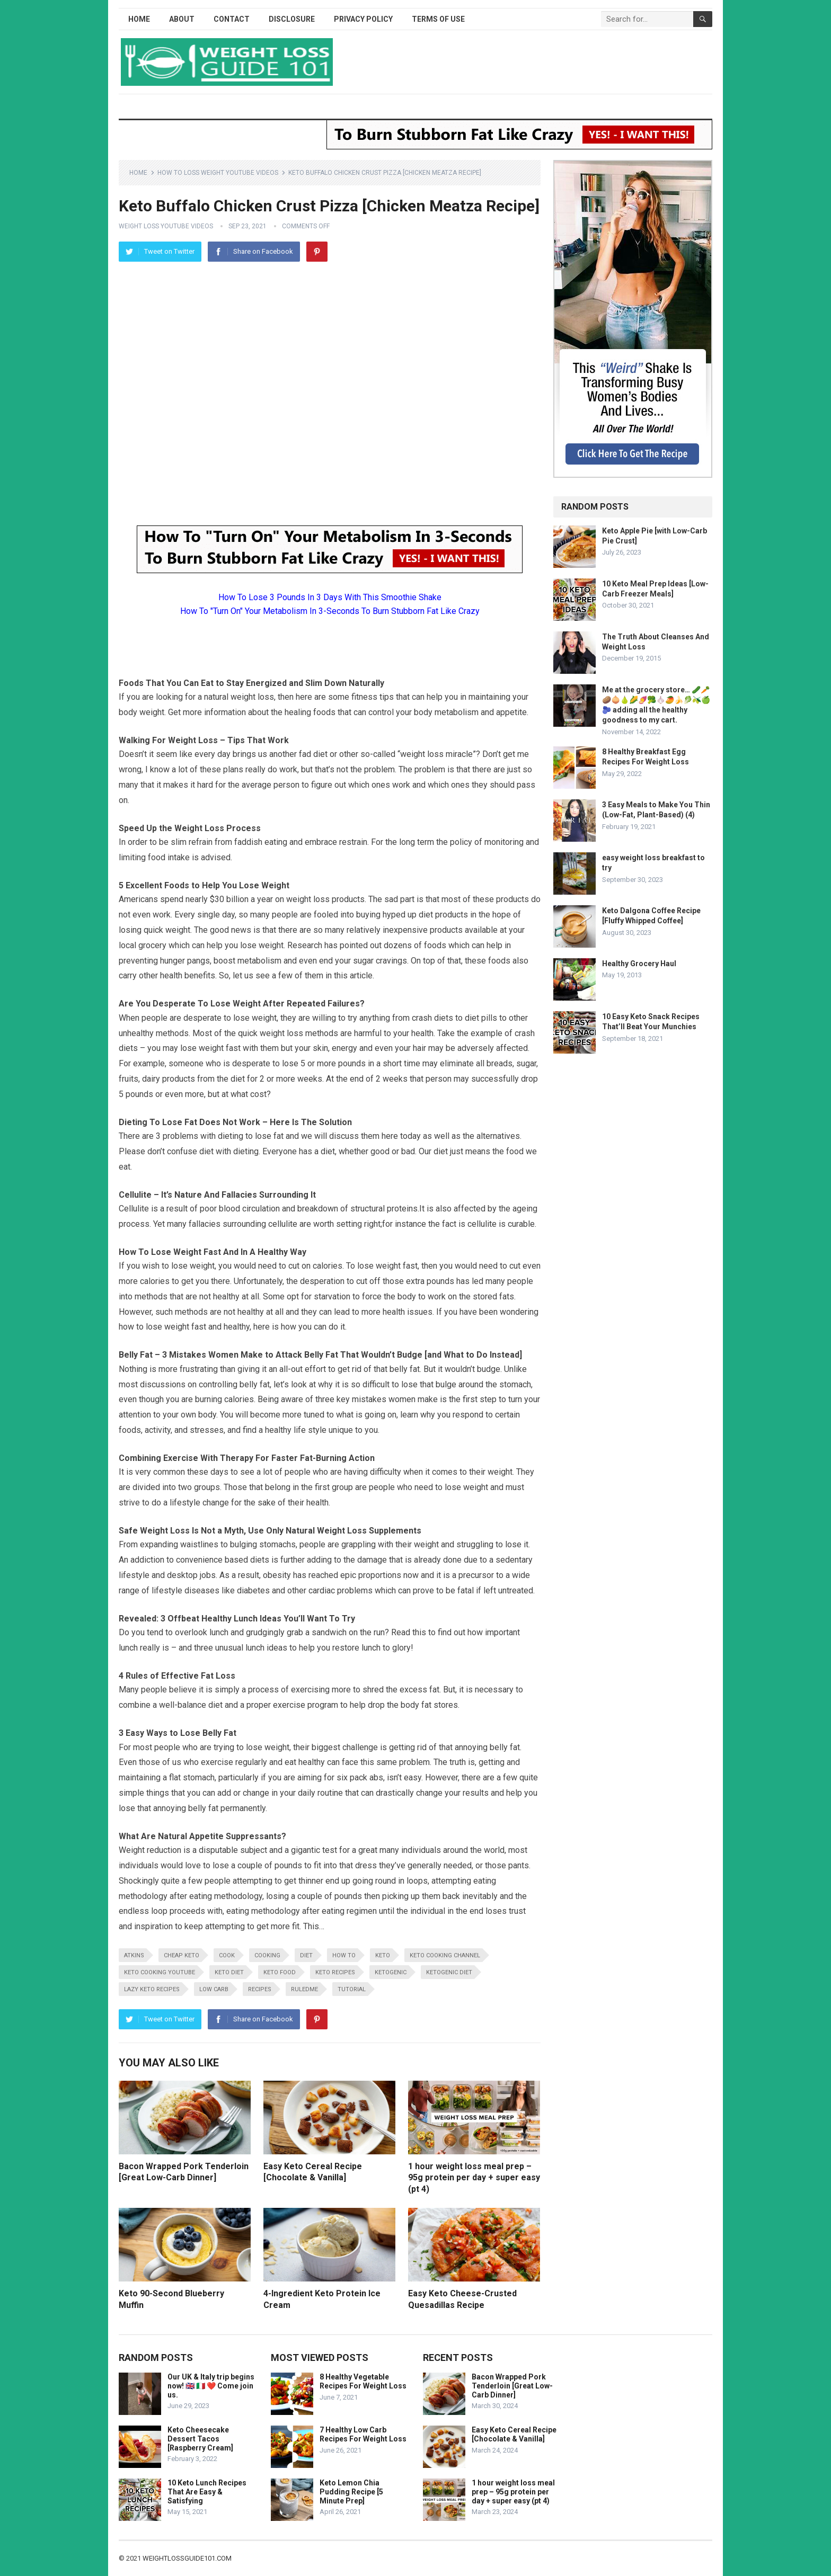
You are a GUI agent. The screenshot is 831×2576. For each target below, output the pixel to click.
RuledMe (304, 1989)
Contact (232, 19)
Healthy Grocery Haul (639, 963)
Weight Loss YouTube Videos (166, 226)
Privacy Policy (363, 19)
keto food (279, 1972)
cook (227, 1955)
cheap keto (181, 1955)
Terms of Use (438, 19)
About (182, 19)
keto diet (229, 1972)
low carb (213, 1989)
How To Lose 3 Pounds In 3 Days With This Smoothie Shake (329, 597)
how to (344, 1955)
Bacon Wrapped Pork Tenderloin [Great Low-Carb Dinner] (512, 2386)
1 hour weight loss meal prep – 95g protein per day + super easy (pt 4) (474, 2177)
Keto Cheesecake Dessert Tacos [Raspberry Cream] (200, 2439)
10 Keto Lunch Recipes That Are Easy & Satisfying (206, 2492)
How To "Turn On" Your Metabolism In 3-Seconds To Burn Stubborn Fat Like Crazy (330, 611)
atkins (134, 1955)
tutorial (352, 1989)
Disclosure (292, 19)
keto (382, 1955)
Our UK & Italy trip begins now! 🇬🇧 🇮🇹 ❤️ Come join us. (210, 2386)
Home (139, 19)
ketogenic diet (449, 1972)
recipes (259, 1989)
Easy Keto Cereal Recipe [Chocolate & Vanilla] (514, 2434)
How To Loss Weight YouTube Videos (217, 172)
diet (306, 1955)
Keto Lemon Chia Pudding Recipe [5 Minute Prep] (351, 2492)
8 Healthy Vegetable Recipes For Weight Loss (363, 2381)
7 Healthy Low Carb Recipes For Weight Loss (363, 2434)
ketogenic (390, 1972)
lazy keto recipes (152, 1989)
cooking (267, 1955)
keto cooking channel (445, 1955)
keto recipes (335, 1972)
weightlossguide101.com (187, 2558)
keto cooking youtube (159, 1972)
